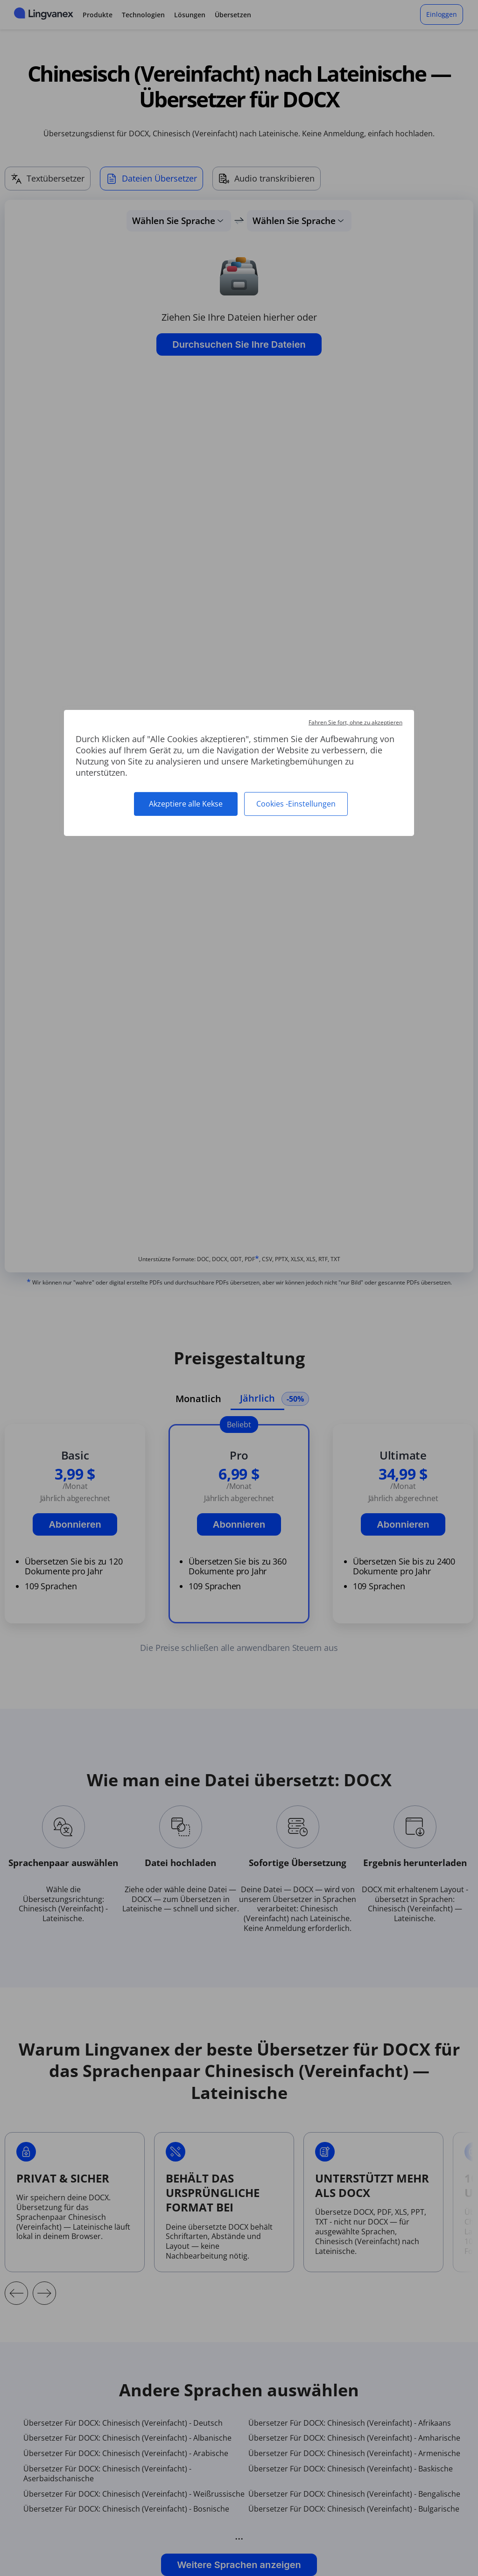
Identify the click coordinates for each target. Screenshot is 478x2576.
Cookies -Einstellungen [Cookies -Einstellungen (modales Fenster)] (296, 804)
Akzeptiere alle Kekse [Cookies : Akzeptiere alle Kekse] (186, 804)
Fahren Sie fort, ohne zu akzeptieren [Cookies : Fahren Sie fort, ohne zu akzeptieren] (355, 722)
